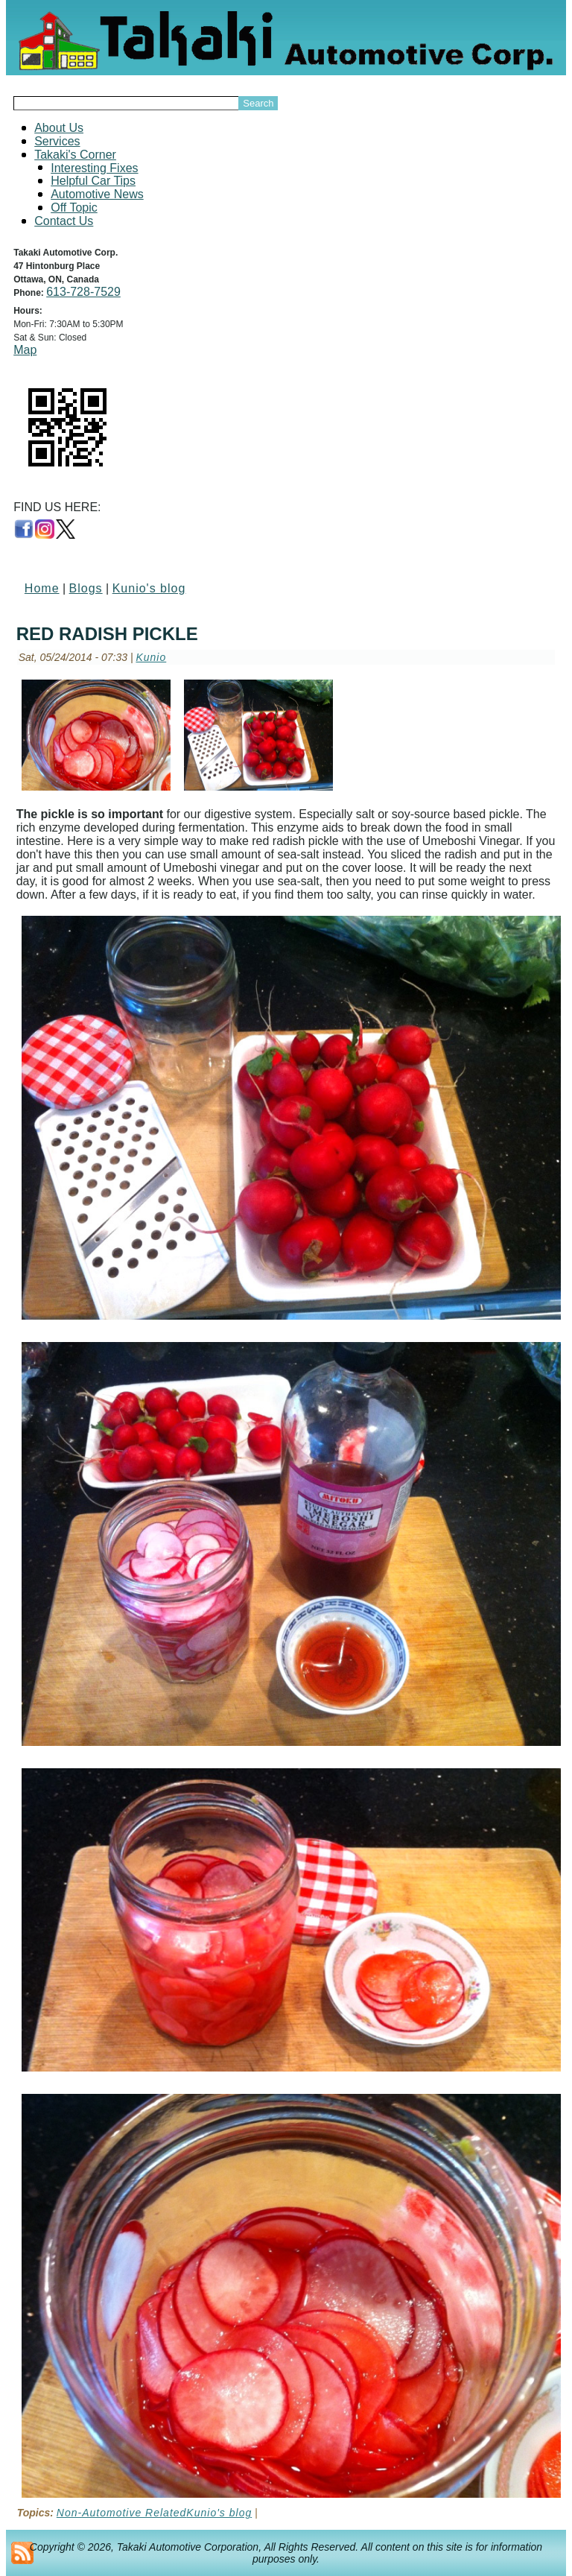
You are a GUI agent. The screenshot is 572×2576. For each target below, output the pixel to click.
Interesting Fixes (94, 168)
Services (57, 141)
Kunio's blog (149, 588)
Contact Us (63, 221)
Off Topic (74, 207)
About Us (58, 127)
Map (24, 350)
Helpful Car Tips (93, 180)
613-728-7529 (83, 291)
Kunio (151, 657)
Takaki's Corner (75, 154)
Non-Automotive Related (122, 2513)
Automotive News (97, 194)
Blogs (86, 588)
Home (42, 588)
